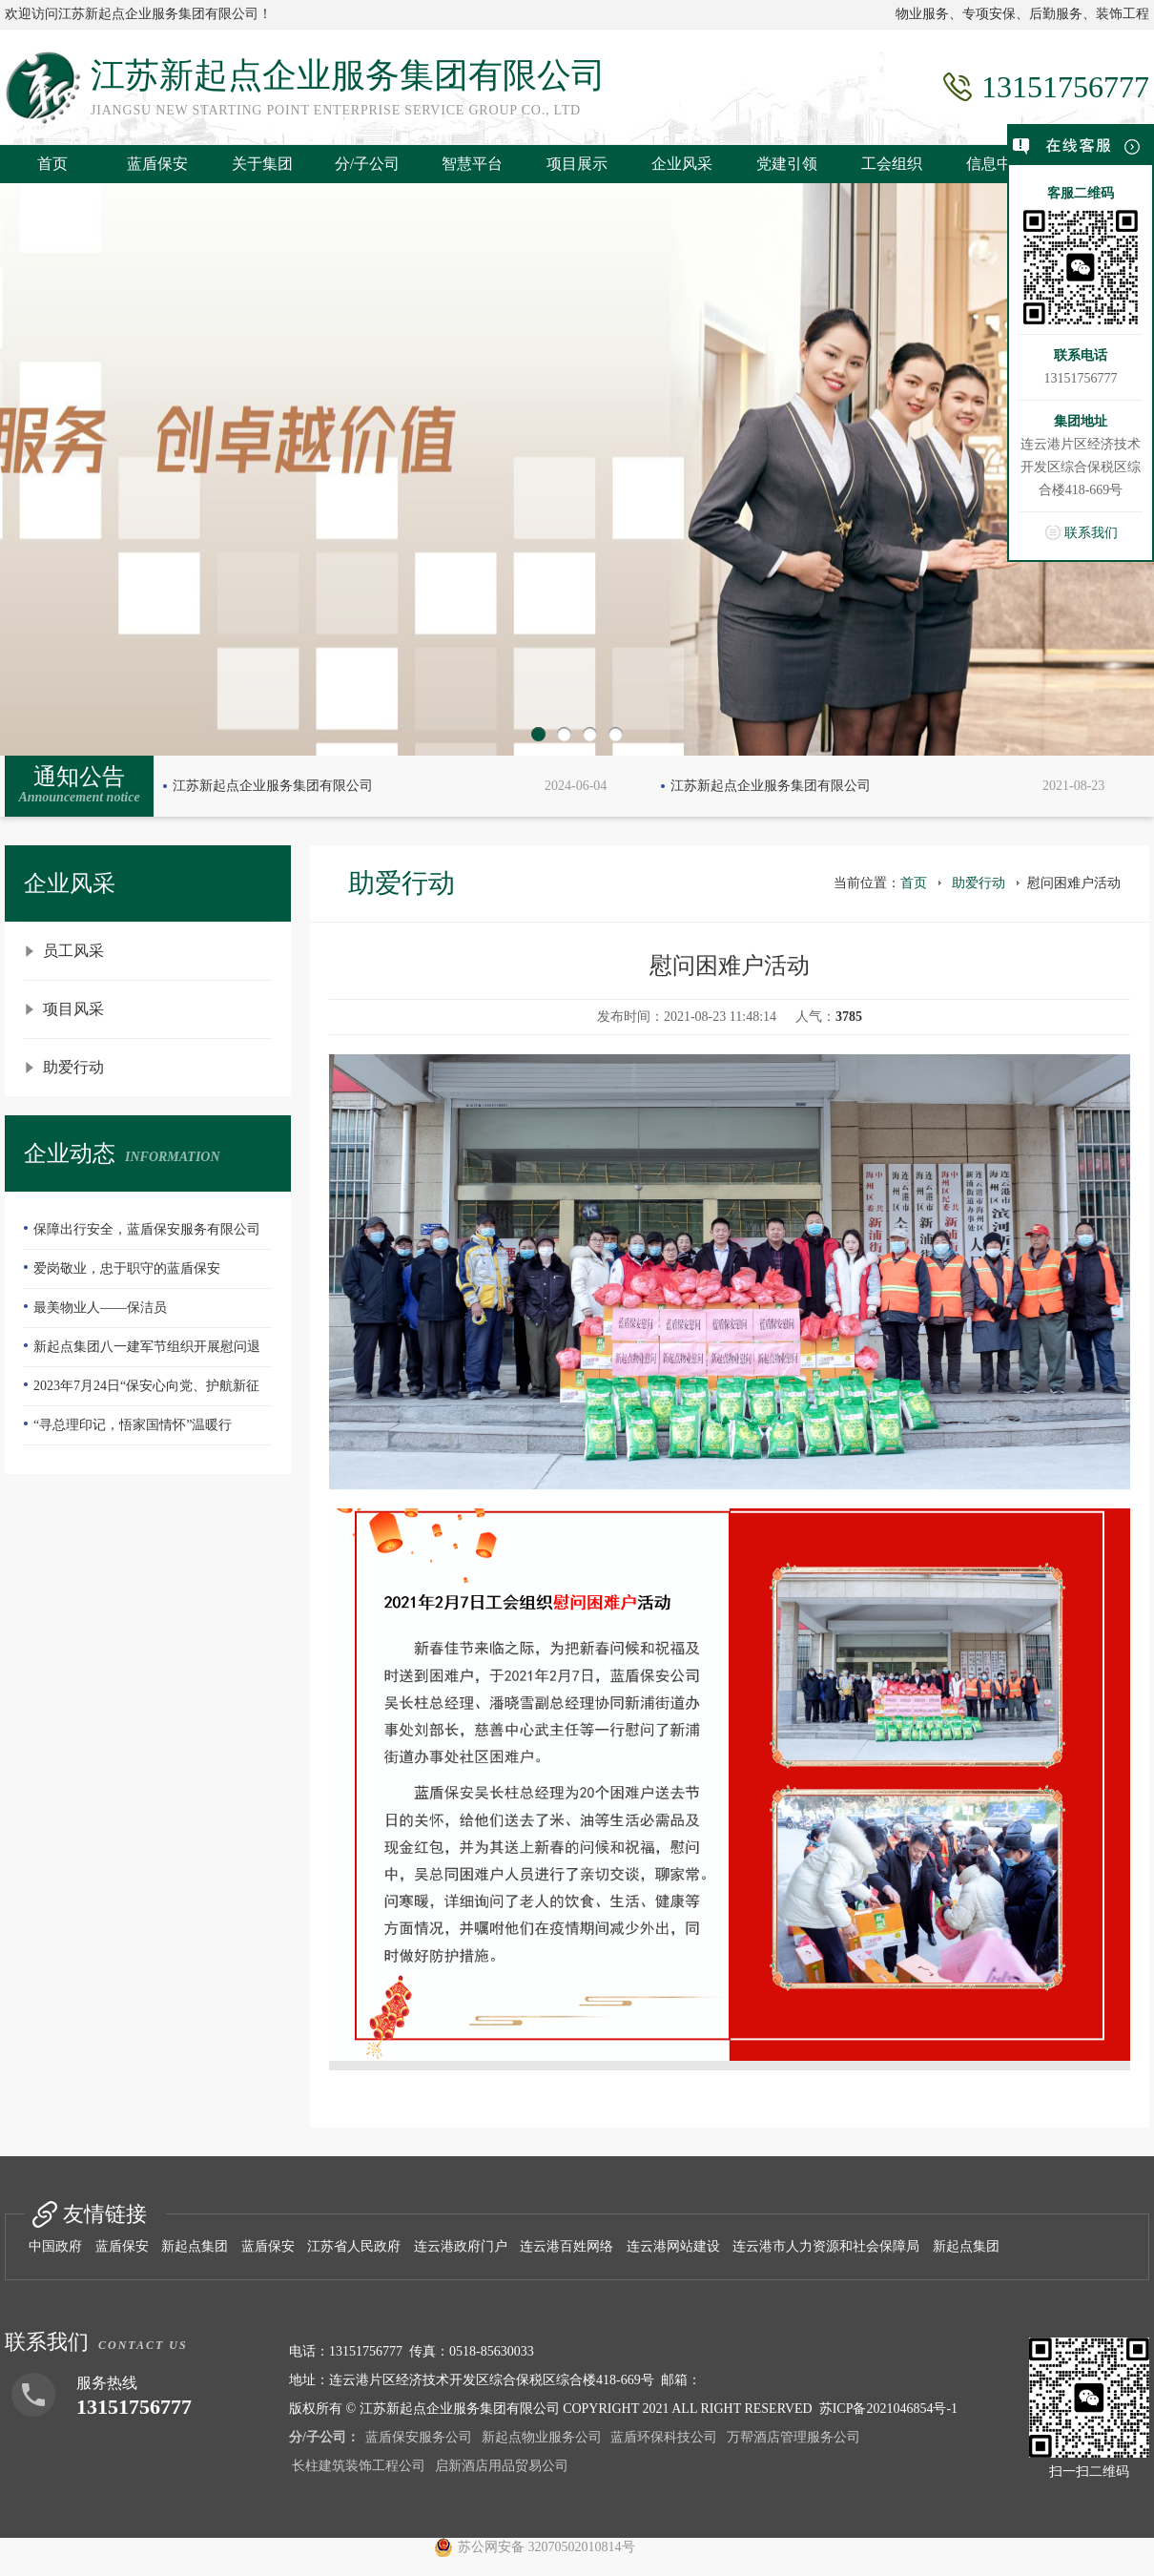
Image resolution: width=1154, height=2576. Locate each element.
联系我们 (1091, 533)
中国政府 (55, 2246)
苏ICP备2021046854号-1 (888, 2408)
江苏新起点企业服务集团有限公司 (273, 786)
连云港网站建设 (673, 2246)
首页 (52, 164)
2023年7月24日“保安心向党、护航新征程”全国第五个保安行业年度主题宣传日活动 (147, 1392)
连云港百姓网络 (566, 2246)
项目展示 (577, 164)
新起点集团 (194, 2246)
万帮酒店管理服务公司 (793, 2437)
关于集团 (262, 164)
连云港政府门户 (460, 2246)
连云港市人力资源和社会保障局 (825, 2246)
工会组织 (891, 164)
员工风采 (73, 951)
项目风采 (73, 1009)
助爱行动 (73, 1067)
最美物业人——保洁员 (100, 1307)
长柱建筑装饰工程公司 (358, 2466)
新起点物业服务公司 (542, 2437)
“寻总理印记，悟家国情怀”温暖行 (132, 1425)
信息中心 (996, 164)
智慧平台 (472, 164)
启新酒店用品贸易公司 (501, 2466)
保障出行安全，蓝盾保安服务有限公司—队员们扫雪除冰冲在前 (142, 1235)
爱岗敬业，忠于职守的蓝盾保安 (126, 1268)
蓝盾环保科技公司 (663, 2437)
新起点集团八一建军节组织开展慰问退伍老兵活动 (142, 1353)
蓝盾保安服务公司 (418, 2437)
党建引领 (786, 164)
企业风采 (681, 164)
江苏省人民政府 (354, 2246)
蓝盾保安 (157, 164)
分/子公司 (367, 164)
